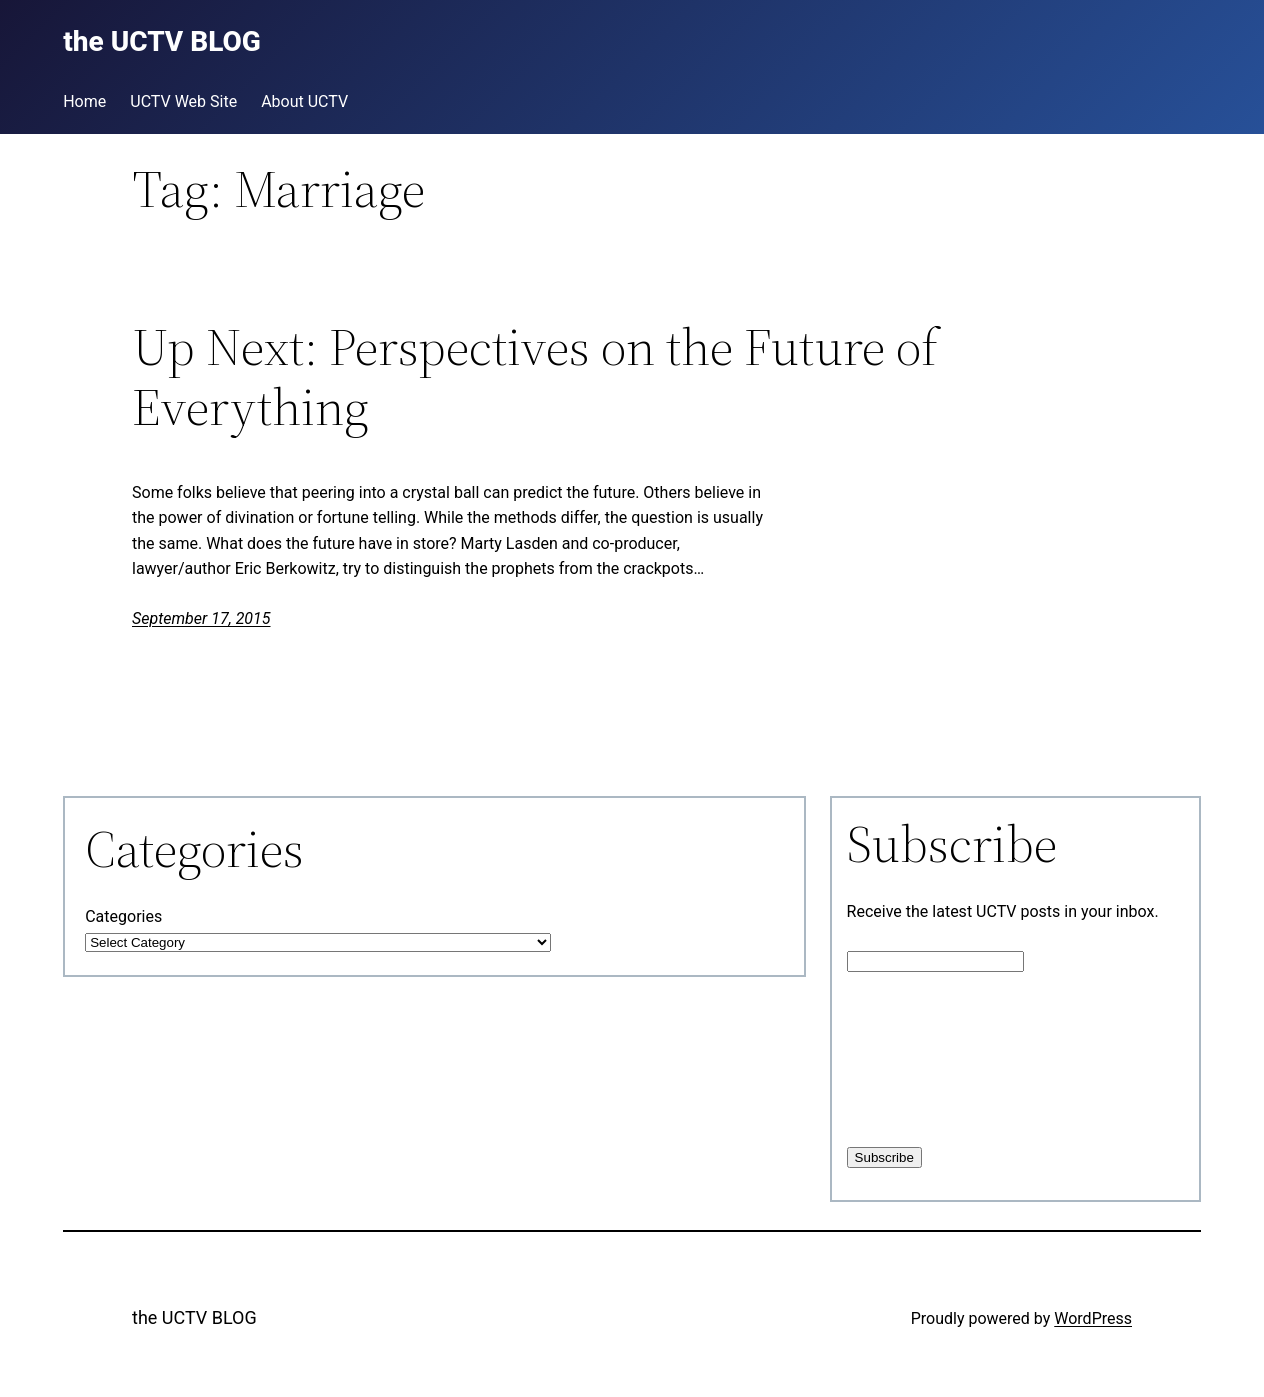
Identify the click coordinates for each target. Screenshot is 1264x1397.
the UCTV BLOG (194, 1317)
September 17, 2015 (201, 618)
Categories (123, 916)
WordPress (1093, 1318)
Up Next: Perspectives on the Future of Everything (535, 377)
